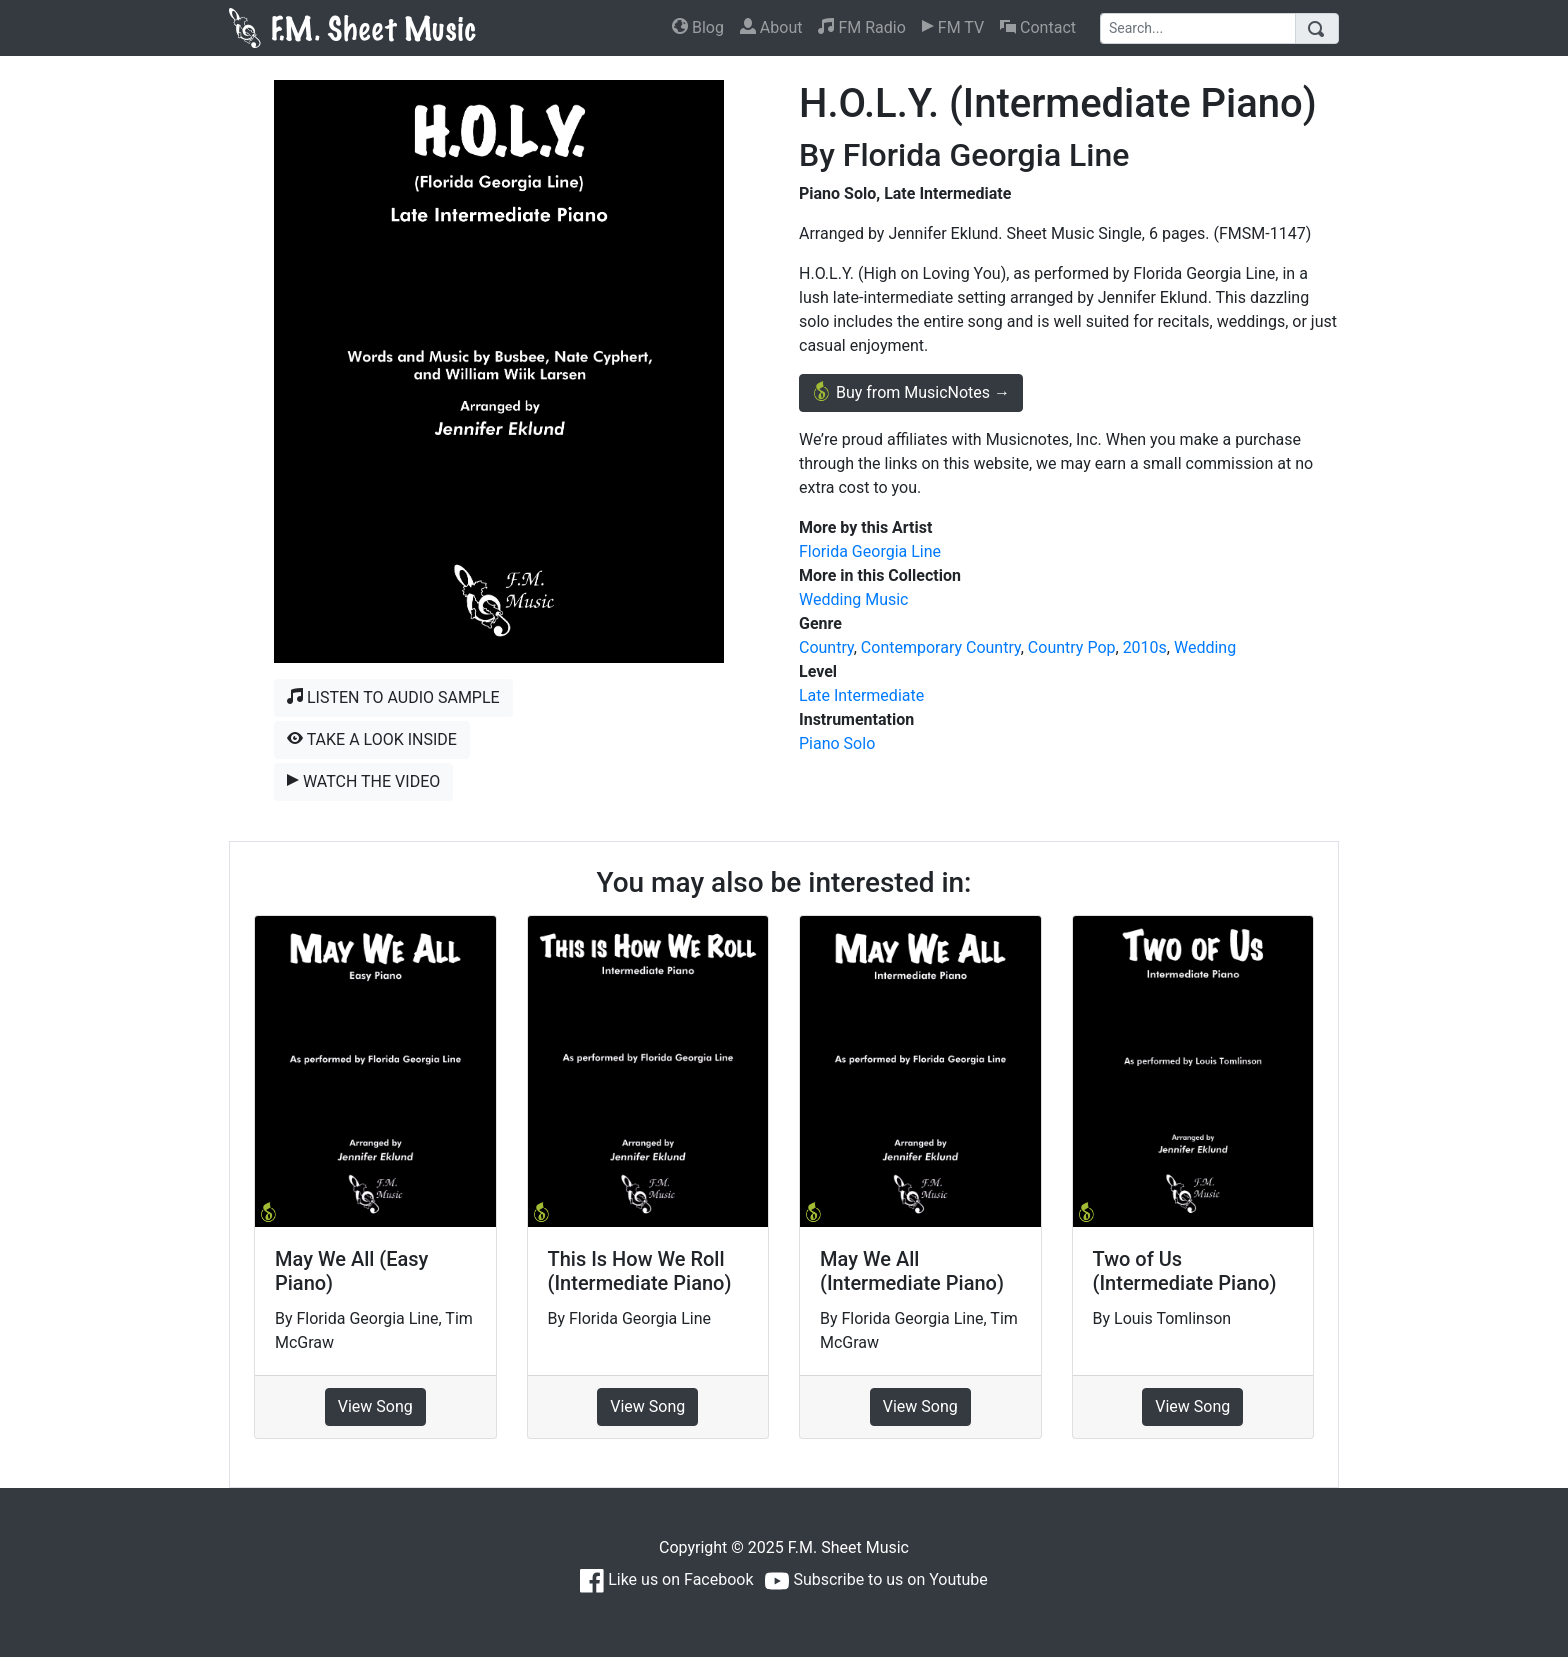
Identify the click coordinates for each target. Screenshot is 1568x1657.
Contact (1038, 27)
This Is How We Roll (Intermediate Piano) (640, 1271)
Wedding (1205, 647)
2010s (1145, 647)
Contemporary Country (941, 647)
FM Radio (861, 27)
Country (826, 647)
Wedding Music (853, 599)
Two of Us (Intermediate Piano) (1185, 1271)
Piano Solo (837, 743)
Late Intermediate (861, 695)
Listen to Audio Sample (393, 697)
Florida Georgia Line (870, 551)
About (771, 27)
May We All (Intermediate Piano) (912, 1271)
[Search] (1198, 28)
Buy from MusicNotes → (911, 391)
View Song (375, 1406)
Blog (698, 27)
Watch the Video (363, 781)
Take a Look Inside (372, 739)
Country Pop (1072, 647)
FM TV (953, 27)
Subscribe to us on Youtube (876, 1579)
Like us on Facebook (666, 1579)
